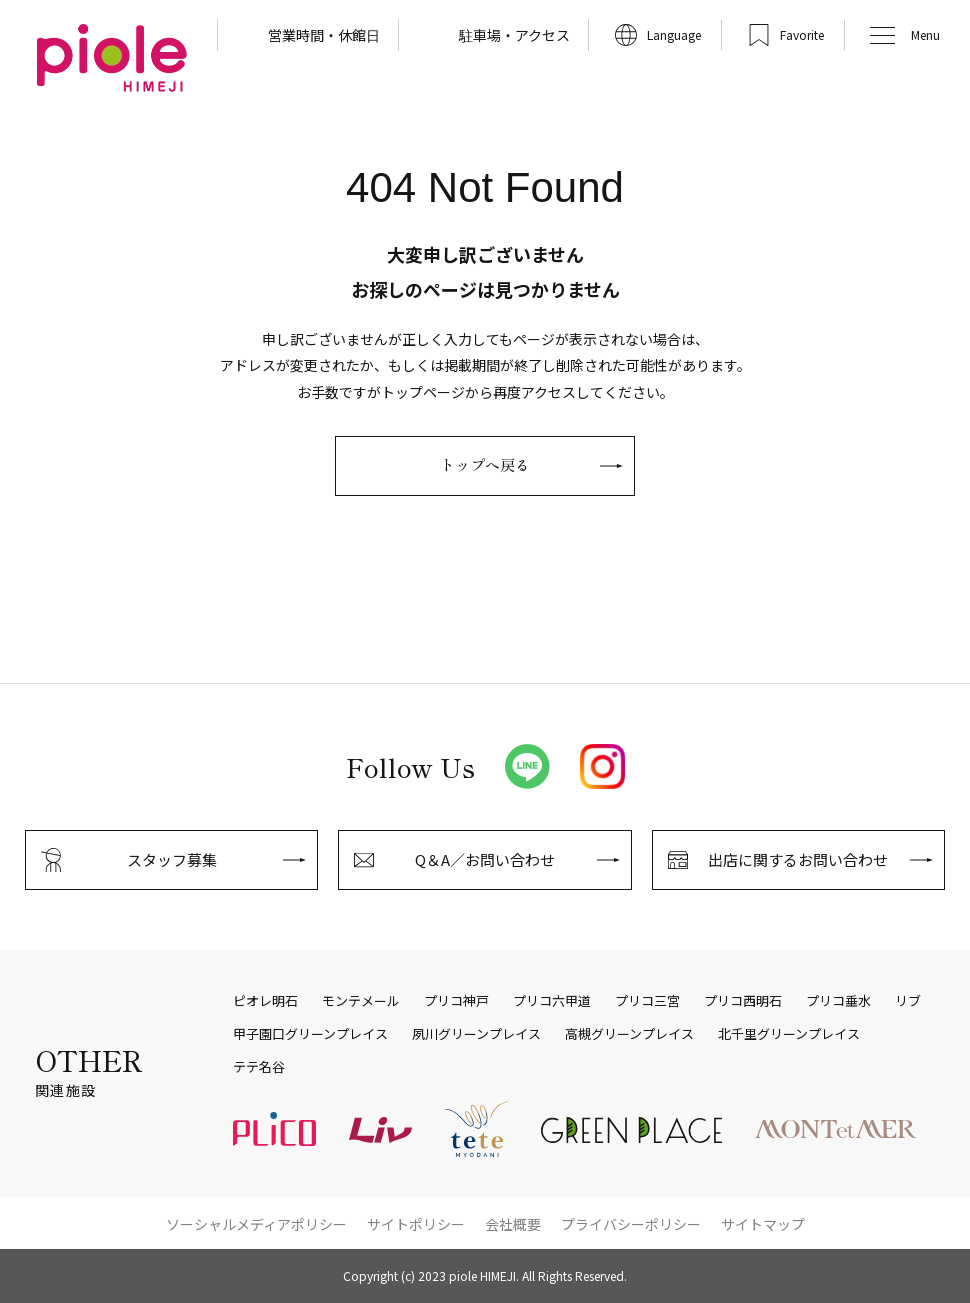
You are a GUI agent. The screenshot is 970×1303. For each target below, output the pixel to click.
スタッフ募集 (172, 859)
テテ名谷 (259, 1067)
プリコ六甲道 (552, 1001)
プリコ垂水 (838, 1001)
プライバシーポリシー (631, 1224)
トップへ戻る (485, 464)
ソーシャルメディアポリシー (256, 1224)
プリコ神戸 (456, 1001)
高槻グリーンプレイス (629, 1034)
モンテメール (361, 1001)
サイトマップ (763, 1224)
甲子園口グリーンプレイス (310, 1034)
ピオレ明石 (265, 1001)
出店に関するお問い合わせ (798, 859)
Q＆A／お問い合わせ (485, 859)
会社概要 (513, 1224)
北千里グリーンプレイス (789, 1034)
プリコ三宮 (647, 1001)
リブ (908, 1001)
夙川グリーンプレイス (476, 1034)
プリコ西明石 (743, 1001)
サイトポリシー (416, 1224)
